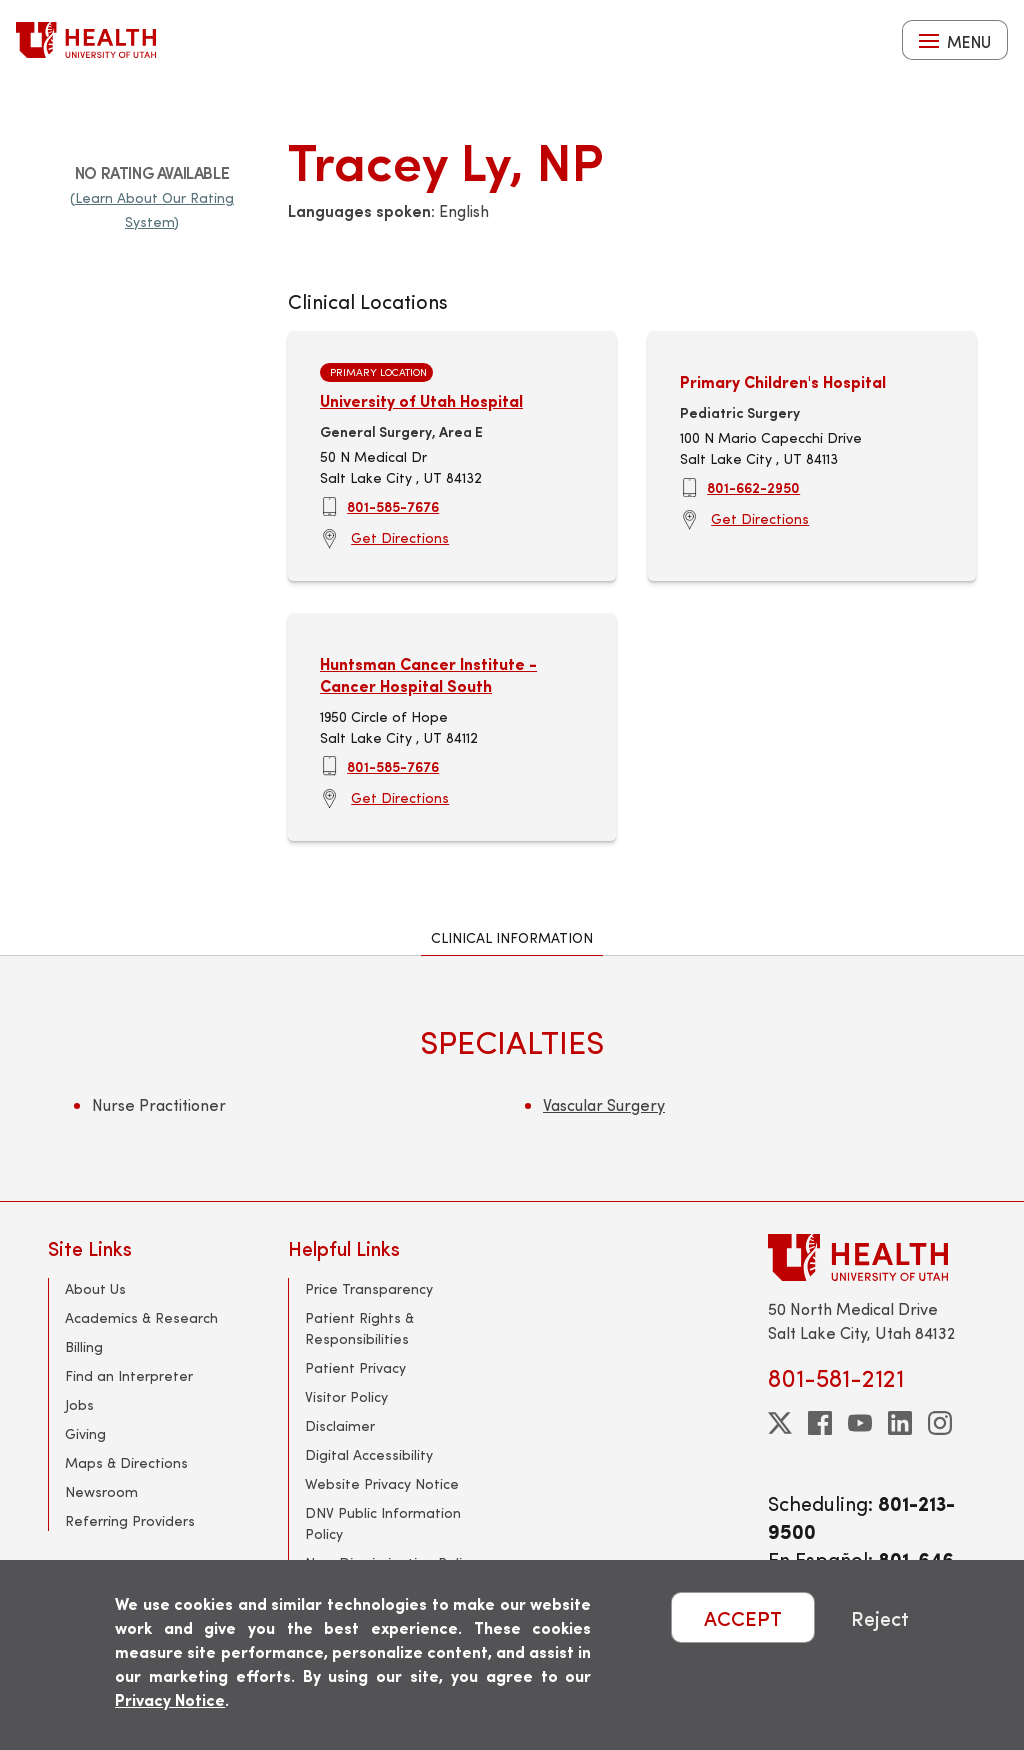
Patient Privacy (355, 1367)
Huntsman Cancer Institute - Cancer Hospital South (428, 674)
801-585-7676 (393, 506)
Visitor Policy (346, 1396)
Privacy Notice (170, 1699)
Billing (84, 1346)
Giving (85, 1433)
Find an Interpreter (129, 1375)
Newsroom (101, 1491)
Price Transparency (369, 1288)
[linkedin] (900, 1423)
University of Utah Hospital (421, 400)
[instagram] (940, 1423)
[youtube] (860, 1423)
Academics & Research (141, 1317)
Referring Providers (130, 1520)
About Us (95, 1288)
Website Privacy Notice (382, 1483)
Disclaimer (340, 1425)
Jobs (79, 1404)
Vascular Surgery (604, 1104)
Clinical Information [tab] (512, 937)
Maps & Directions (126, 1462)
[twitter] (780, 1423)
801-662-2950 (753, 487)
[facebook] (820, 1423)
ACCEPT (743, 1617)
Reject (880, 1617)
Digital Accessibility (369, 1454)
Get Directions (400, 537)
